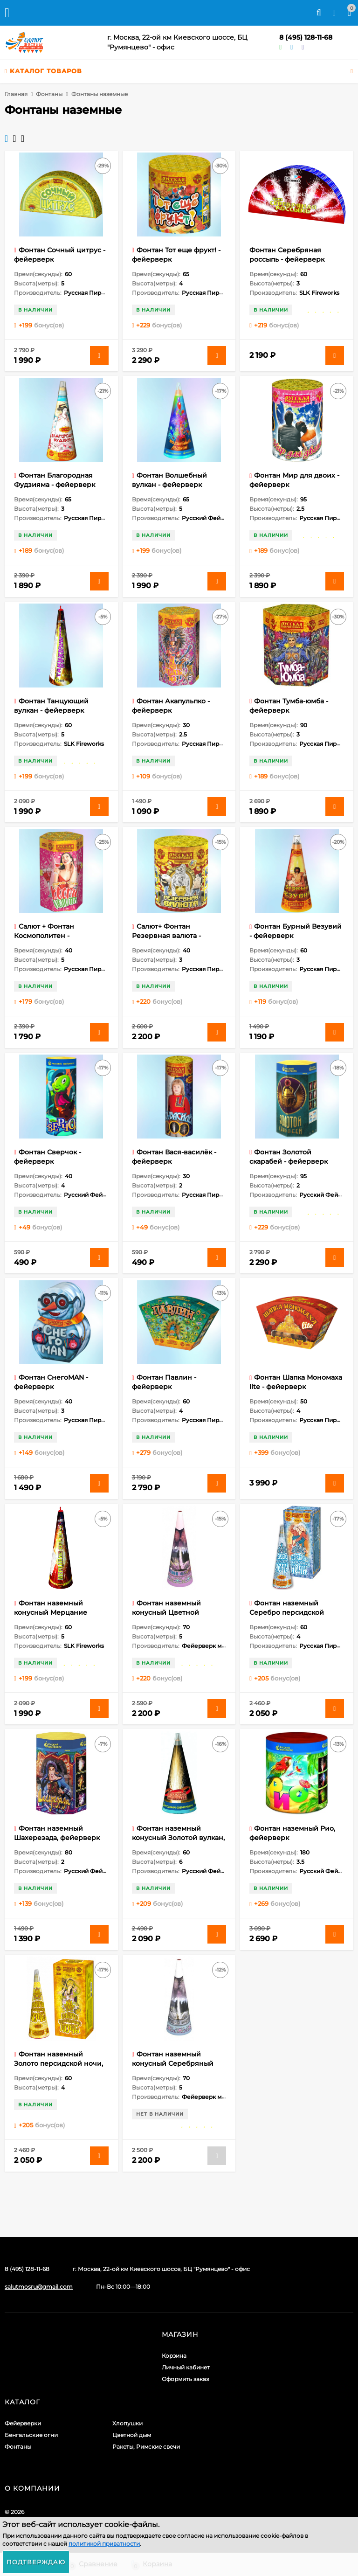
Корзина (174, 2355)
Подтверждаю (36, 2562)
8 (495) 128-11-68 (305, 37)
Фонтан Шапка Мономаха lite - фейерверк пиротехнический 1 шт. (295, 1386)
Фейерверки (23, 2423)
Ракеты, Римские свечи (146, 2446)
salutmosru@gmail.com (39, 2286)
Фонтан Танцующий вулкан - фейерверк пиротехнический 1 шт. (54, 710)
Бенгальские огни (31, 2434)
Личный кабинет (186, 2367)
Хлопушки (127, 2423)
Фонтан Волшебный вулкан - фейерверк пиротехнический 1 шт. (172, 484)
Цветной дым (131, 2434)
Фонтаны (49, 93)
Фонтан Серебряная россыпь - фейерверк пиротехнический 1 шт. (289, 259)
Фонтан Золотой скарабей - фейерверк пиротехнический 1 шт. (289, 1161)
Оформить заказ (185, 2378)
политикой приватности (104, 2543)
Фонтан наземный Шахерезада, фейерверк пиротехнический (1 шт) (57, 1837)
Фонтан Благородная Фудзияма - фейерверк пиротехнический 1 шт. (54, 484)
